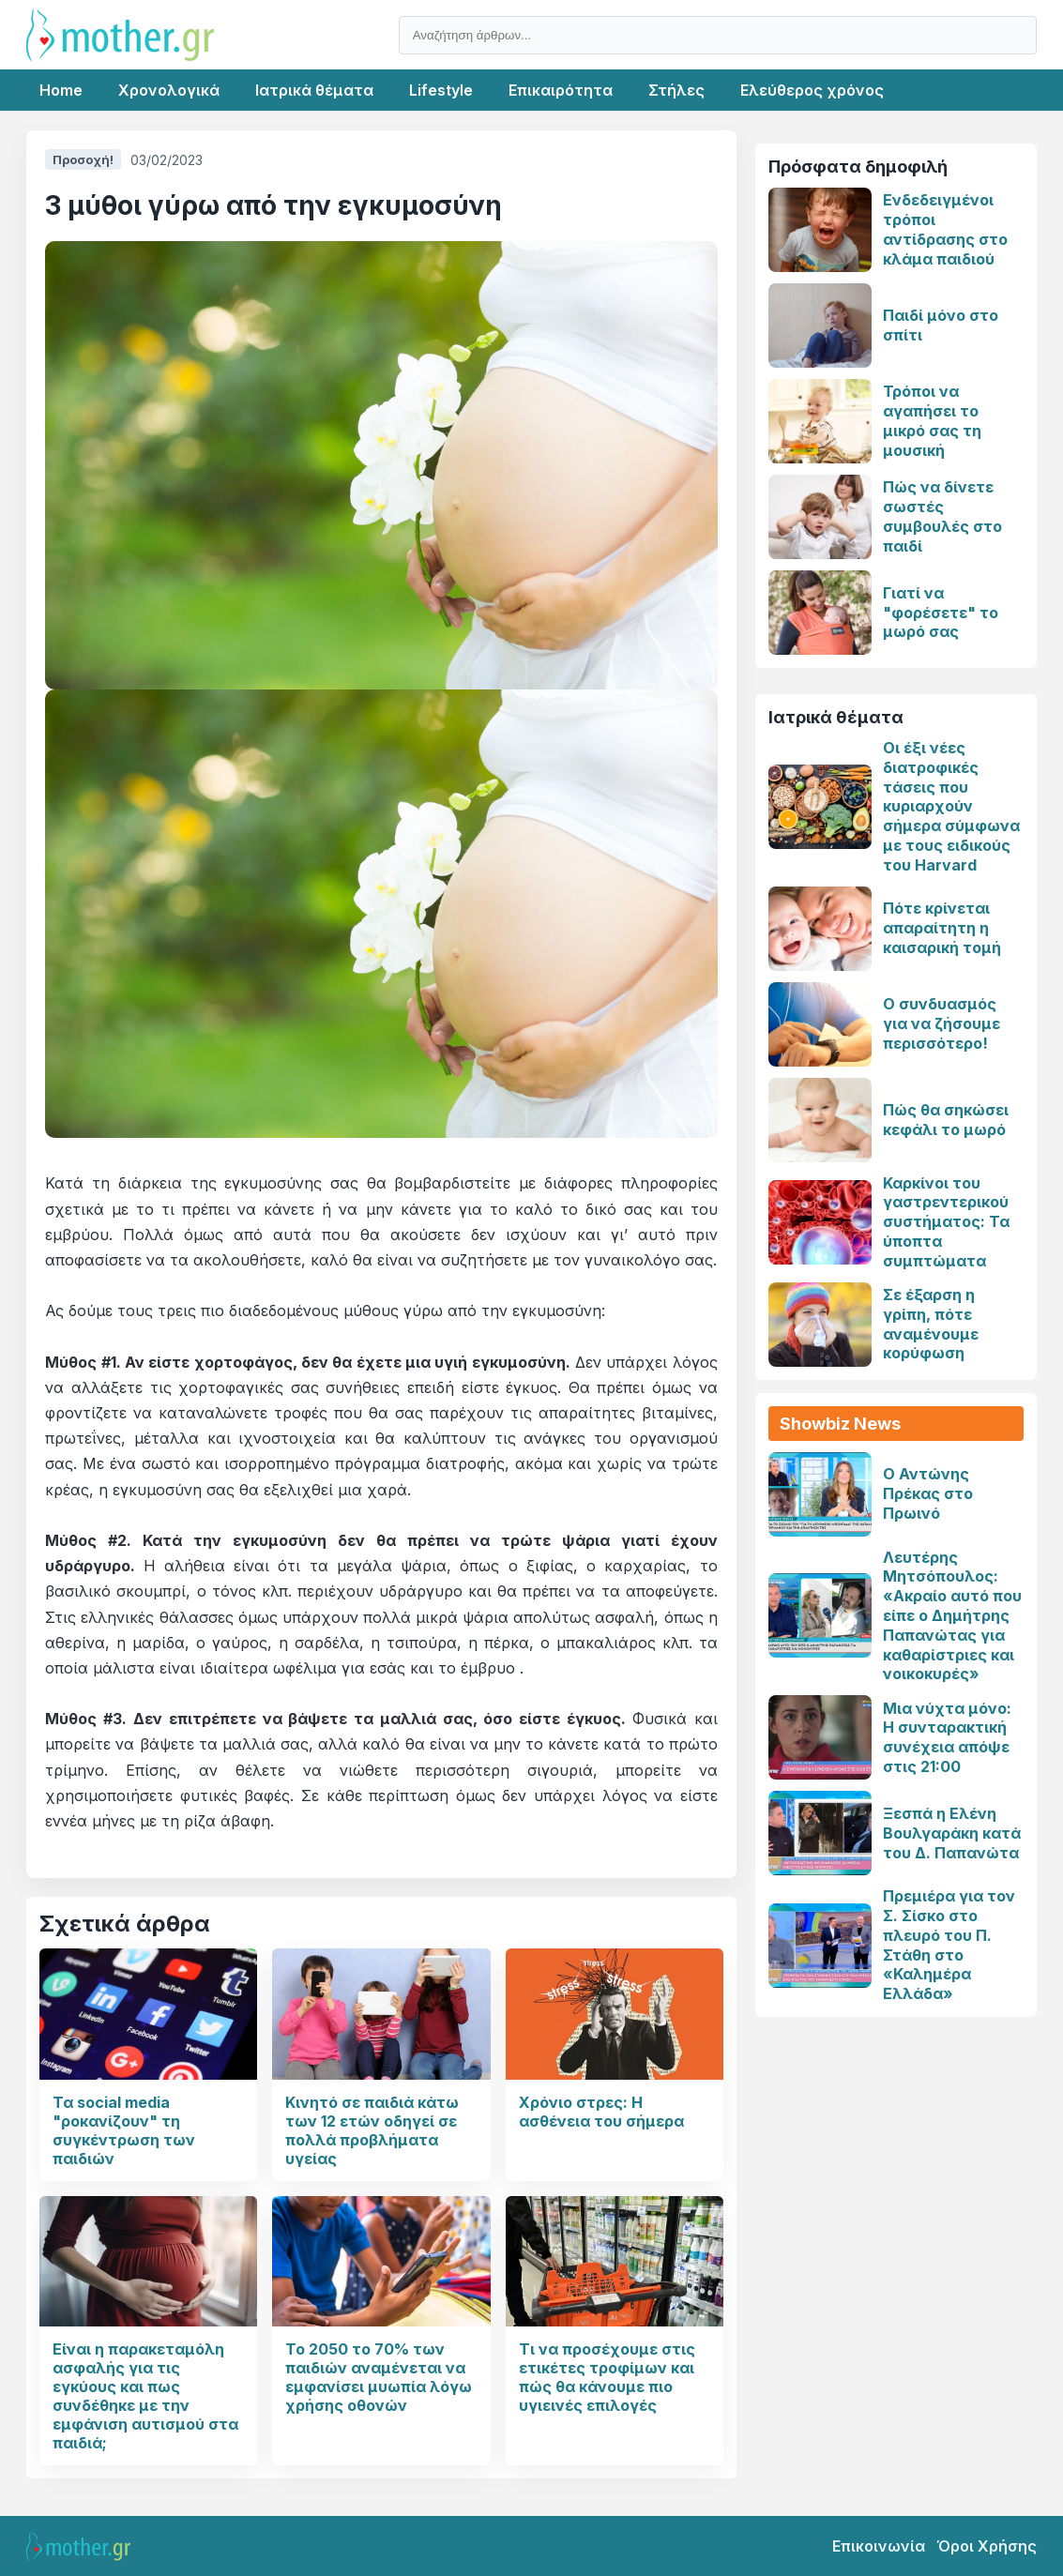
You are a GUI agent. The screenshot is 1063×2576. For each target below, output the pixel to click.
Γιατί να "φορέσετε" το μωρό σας (940, 612)
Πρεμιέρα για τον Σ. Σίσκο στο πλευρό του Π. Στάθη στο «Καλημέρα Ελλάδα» (949, 1945)
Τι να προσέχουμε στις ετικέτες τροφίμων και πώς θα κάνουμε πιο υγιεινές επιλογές (607, 2377)
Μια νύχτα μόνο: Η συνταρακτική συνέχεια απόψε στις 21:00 (947, 1737)
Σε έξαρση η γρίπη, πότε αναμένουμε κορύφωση (931, 1323)
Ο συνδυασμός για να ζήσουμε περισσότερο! (941, 1023)
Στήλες (676, 90)
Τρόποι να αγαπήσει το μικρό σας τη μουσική (932, 420)
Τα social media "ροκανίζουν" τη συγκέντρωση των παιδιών (124, 2130)
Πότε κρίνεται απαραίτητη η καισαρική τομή (942, 928)
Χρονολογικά (169, 90)
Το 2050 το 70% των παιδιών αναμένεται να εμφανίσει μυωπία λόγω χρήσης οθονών (378, 2377)
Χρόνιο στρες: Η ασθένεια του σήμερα (601, 2111)
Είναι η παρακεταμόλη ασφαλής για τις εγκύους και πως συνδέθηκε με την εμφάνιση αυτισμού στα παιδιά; (145, 2396)
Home (61, 90)
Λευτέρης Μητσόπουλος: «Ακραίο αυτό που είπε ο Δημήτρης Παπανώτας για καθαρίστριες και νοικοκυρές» (952, 1616)
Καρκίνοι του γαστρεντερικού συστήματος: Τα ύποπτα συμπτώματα (946, 1222)
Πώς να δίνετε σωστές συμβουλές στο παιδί (942, 515)
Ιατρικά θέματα (314, 90)
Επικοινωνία (878, 2546)
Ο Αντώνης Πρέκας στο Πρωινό (928, 1493)
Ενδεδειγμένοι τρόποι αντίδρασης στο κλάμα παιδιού (945, 228)
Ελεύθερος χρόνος (812, 90)
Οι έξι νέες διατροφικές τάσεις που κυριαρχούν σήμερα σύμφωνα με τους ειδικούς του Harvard (951, 806)
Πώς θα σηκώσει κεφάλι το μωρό (946, 1119)
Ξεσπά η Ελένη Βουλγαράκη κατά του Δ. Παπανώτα (952, 1833)
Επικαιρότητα (561, 90)
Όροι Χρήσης (986, 2546)
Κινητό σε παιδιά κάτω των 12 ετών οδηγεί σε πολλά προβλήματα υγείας (372, 2130)
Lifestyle (441, 90)
